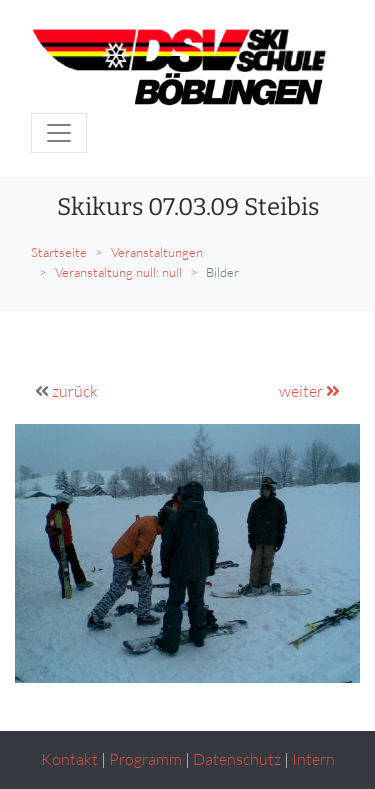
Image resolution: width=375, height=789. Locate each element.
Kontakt (69, 759)
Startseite (59, 252)
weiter (309, 391)
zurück (75, 391)
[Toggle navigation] (59, 133)
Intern (313, 759)
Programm (145, 759)
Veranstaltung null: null (118, 272)
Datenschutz (237, 759)
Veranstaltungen (157, 252)
